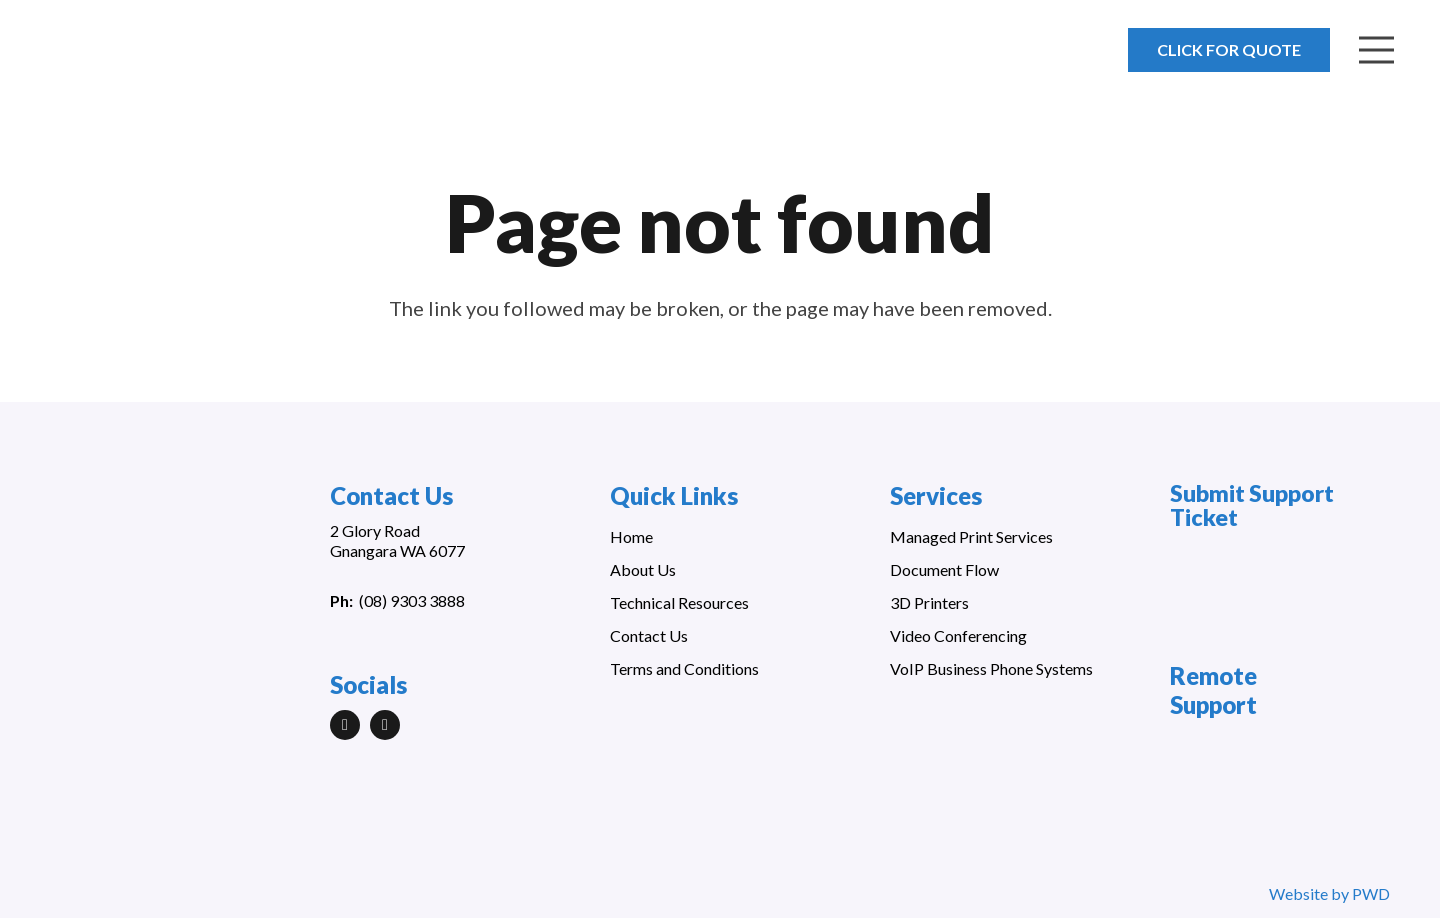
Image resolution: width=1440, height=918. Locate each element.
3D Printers (929, 602)
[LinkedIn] (345, 725)
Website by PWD (1329, 893)
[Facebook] (385, 725)
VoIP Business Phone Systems (991, 668)
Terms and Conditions (684, 668)
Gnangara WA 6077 (397, 550)
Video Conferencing (958, 635)
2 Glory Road (375, 530)
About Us (643, 569)
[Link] (132, 60)
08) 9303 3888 (414, 600)
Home (631, 536)
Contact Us (649, 635)
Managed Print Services (971, 536)
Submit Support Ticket (1252, 505)
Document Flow (944, 569)
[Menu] (1376, 50)
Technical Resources (679, 602)
